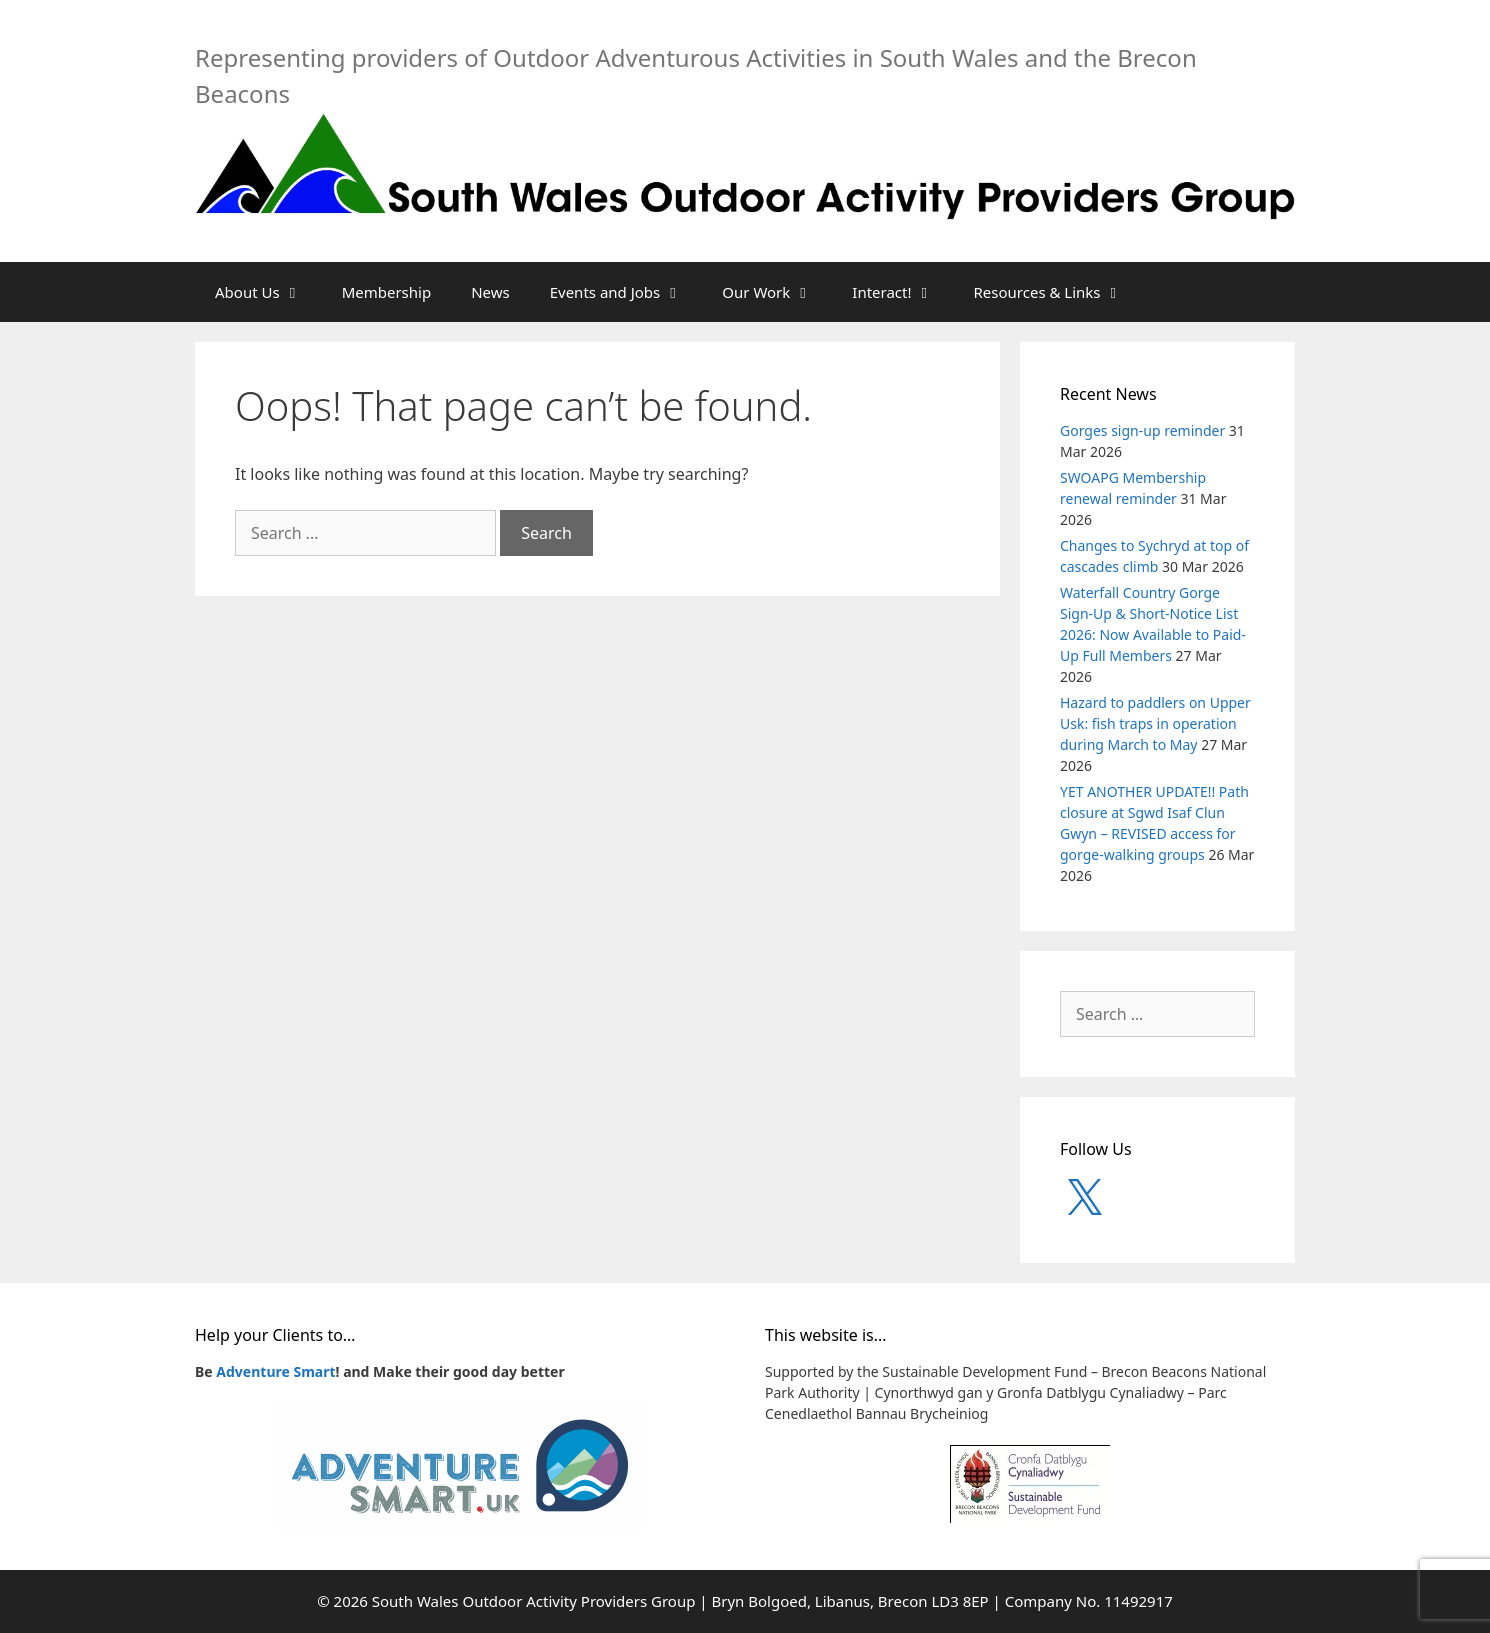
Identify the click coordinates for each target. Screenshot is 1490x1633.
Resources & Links (1058, 292)
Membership (387, 292)
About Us (268, 292)
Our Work (777, 292)
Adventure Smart (275, 1371)
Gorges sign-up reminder (1142, 430)
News (490, 292)
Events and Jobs (626, 292)
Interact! (902, 292)
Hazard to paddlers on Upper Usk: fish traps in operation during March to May (1155, 723)
